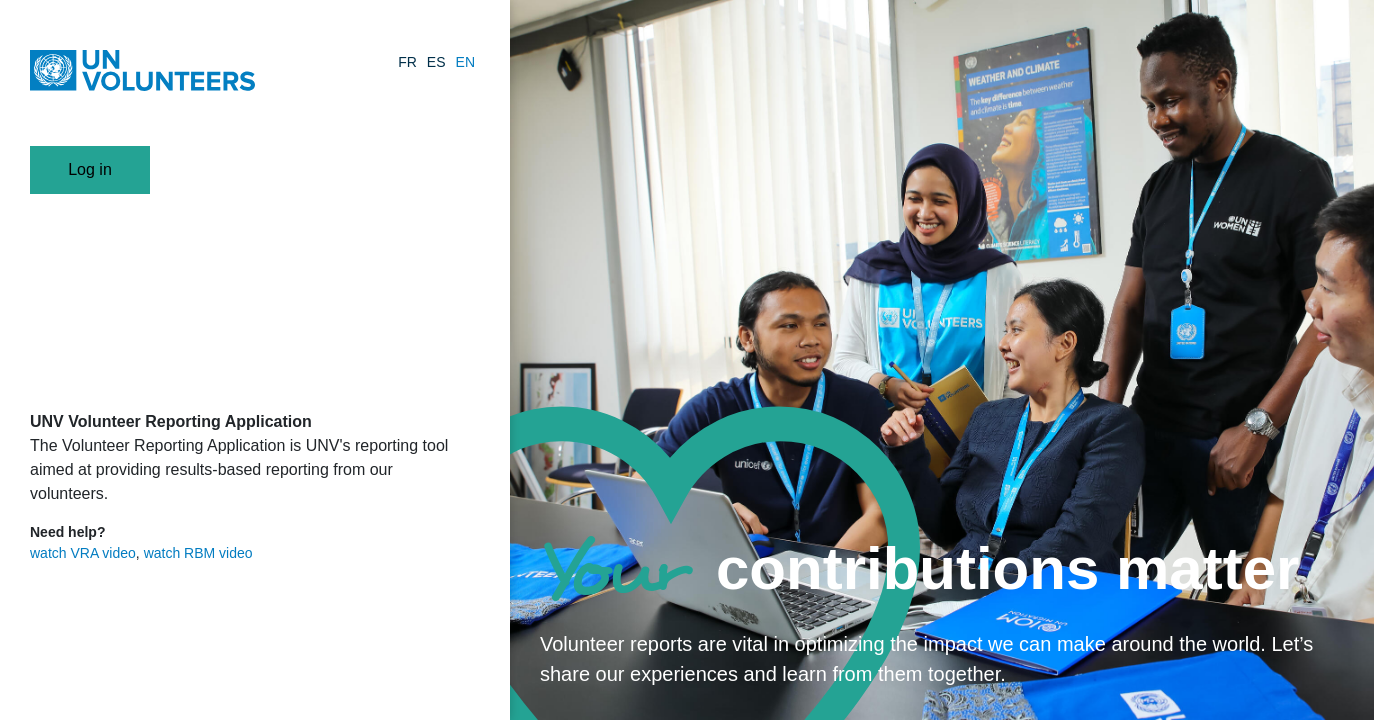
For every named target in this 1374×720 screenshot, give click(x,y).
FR (407, 62)
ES (436, 62)
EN (465, 62)
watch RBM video (198, 553)
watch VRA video (83, 553)
